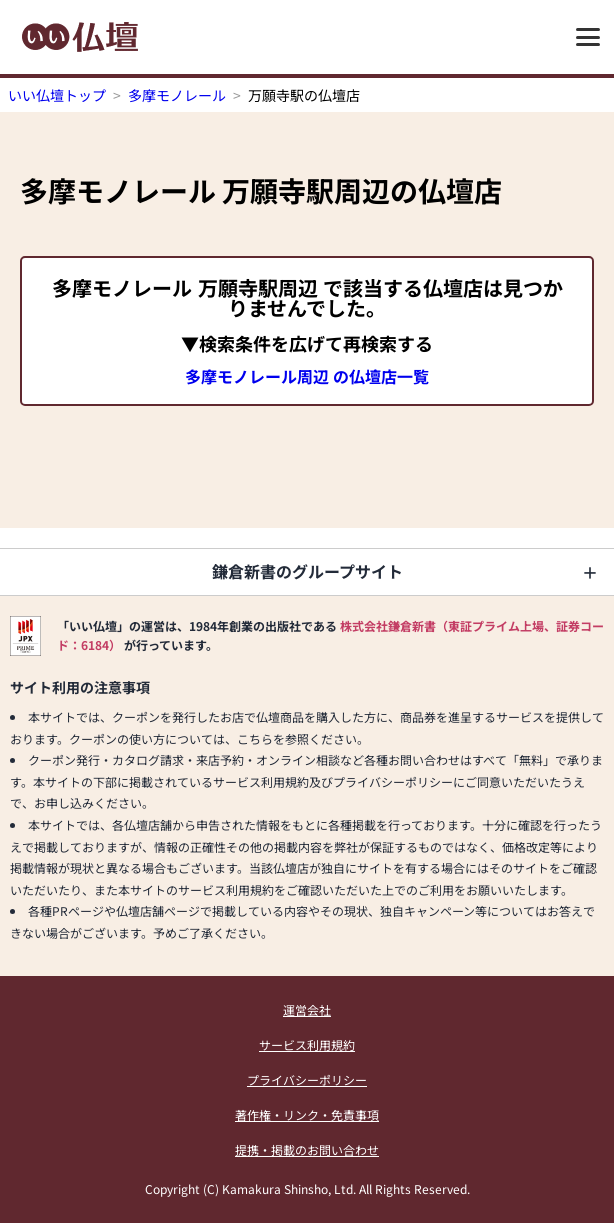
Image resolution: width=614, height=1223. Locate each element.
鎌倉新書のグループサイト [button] (307, 571)
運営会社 (307, 1009)
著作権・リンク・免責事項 (307, 1114)
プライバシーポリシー (307, 1079)
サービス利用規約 (307, 1044)
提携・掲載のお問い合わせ (307, 1149)
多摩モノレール (177, 95)
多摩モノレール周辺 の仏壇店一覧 (307, 376)
